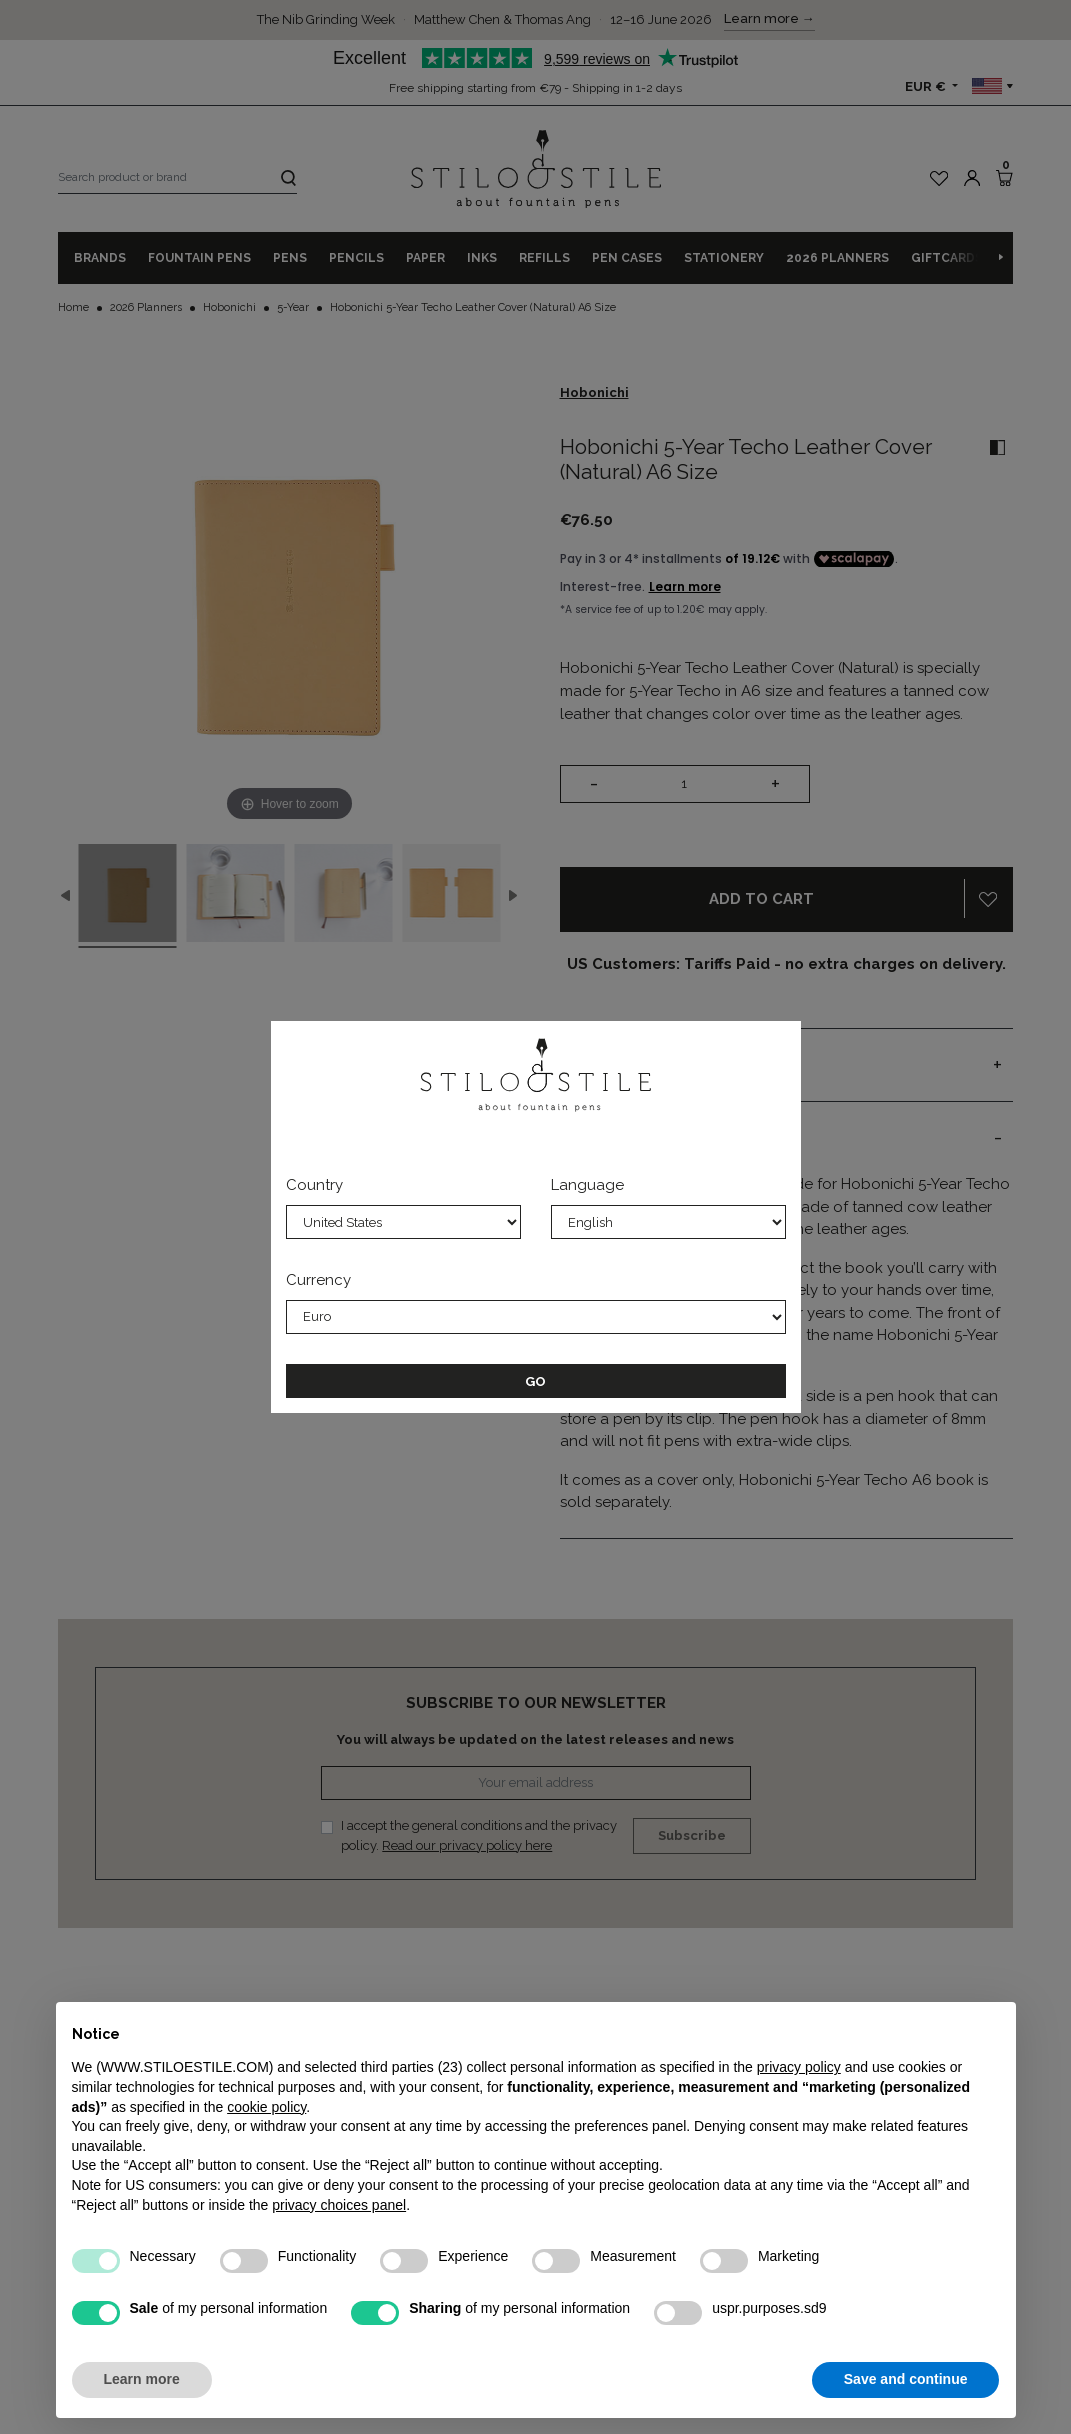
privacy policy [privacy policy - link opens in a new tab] (799, 2067)
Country (314, 1185)
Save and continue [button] (906, 2379)
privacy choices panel (339, 2205)
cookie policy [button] (266, 2107)
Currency (318, 1280)
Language (587, 1185)
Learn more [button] (142, 2379)
